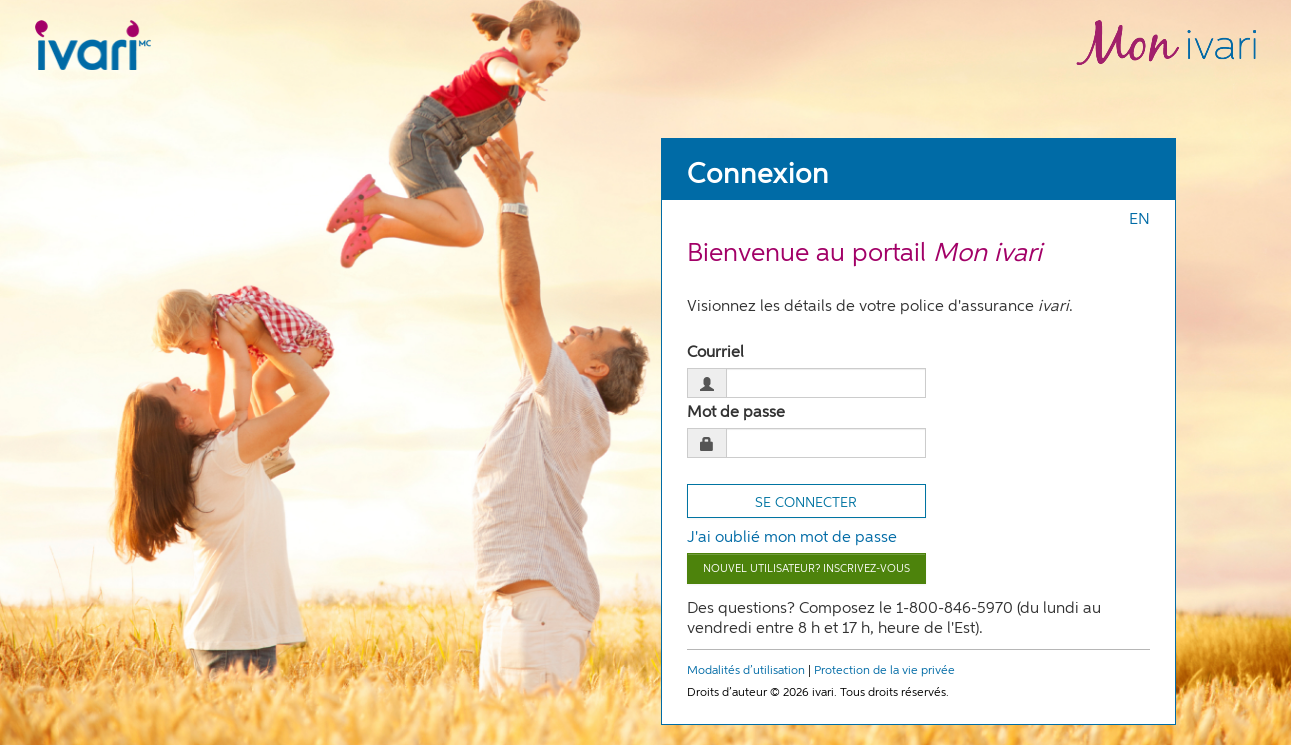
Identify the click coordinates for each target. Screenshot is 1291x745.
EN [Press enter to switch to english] (1139, 220)
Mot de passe (736, 413)
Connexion (758, 175)
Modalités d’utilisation (746, 671)
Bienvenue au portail (864, 254)
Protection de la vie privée (884, 671)
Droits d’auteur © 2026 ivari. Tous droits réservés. (818, 693)
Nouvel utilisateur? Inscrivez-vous (806, 568)
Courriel (715, 353)
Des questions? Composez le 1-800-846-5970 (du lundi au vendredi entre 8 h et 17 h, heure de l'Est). (894, 619)
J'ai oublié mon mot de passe (792, 538)
